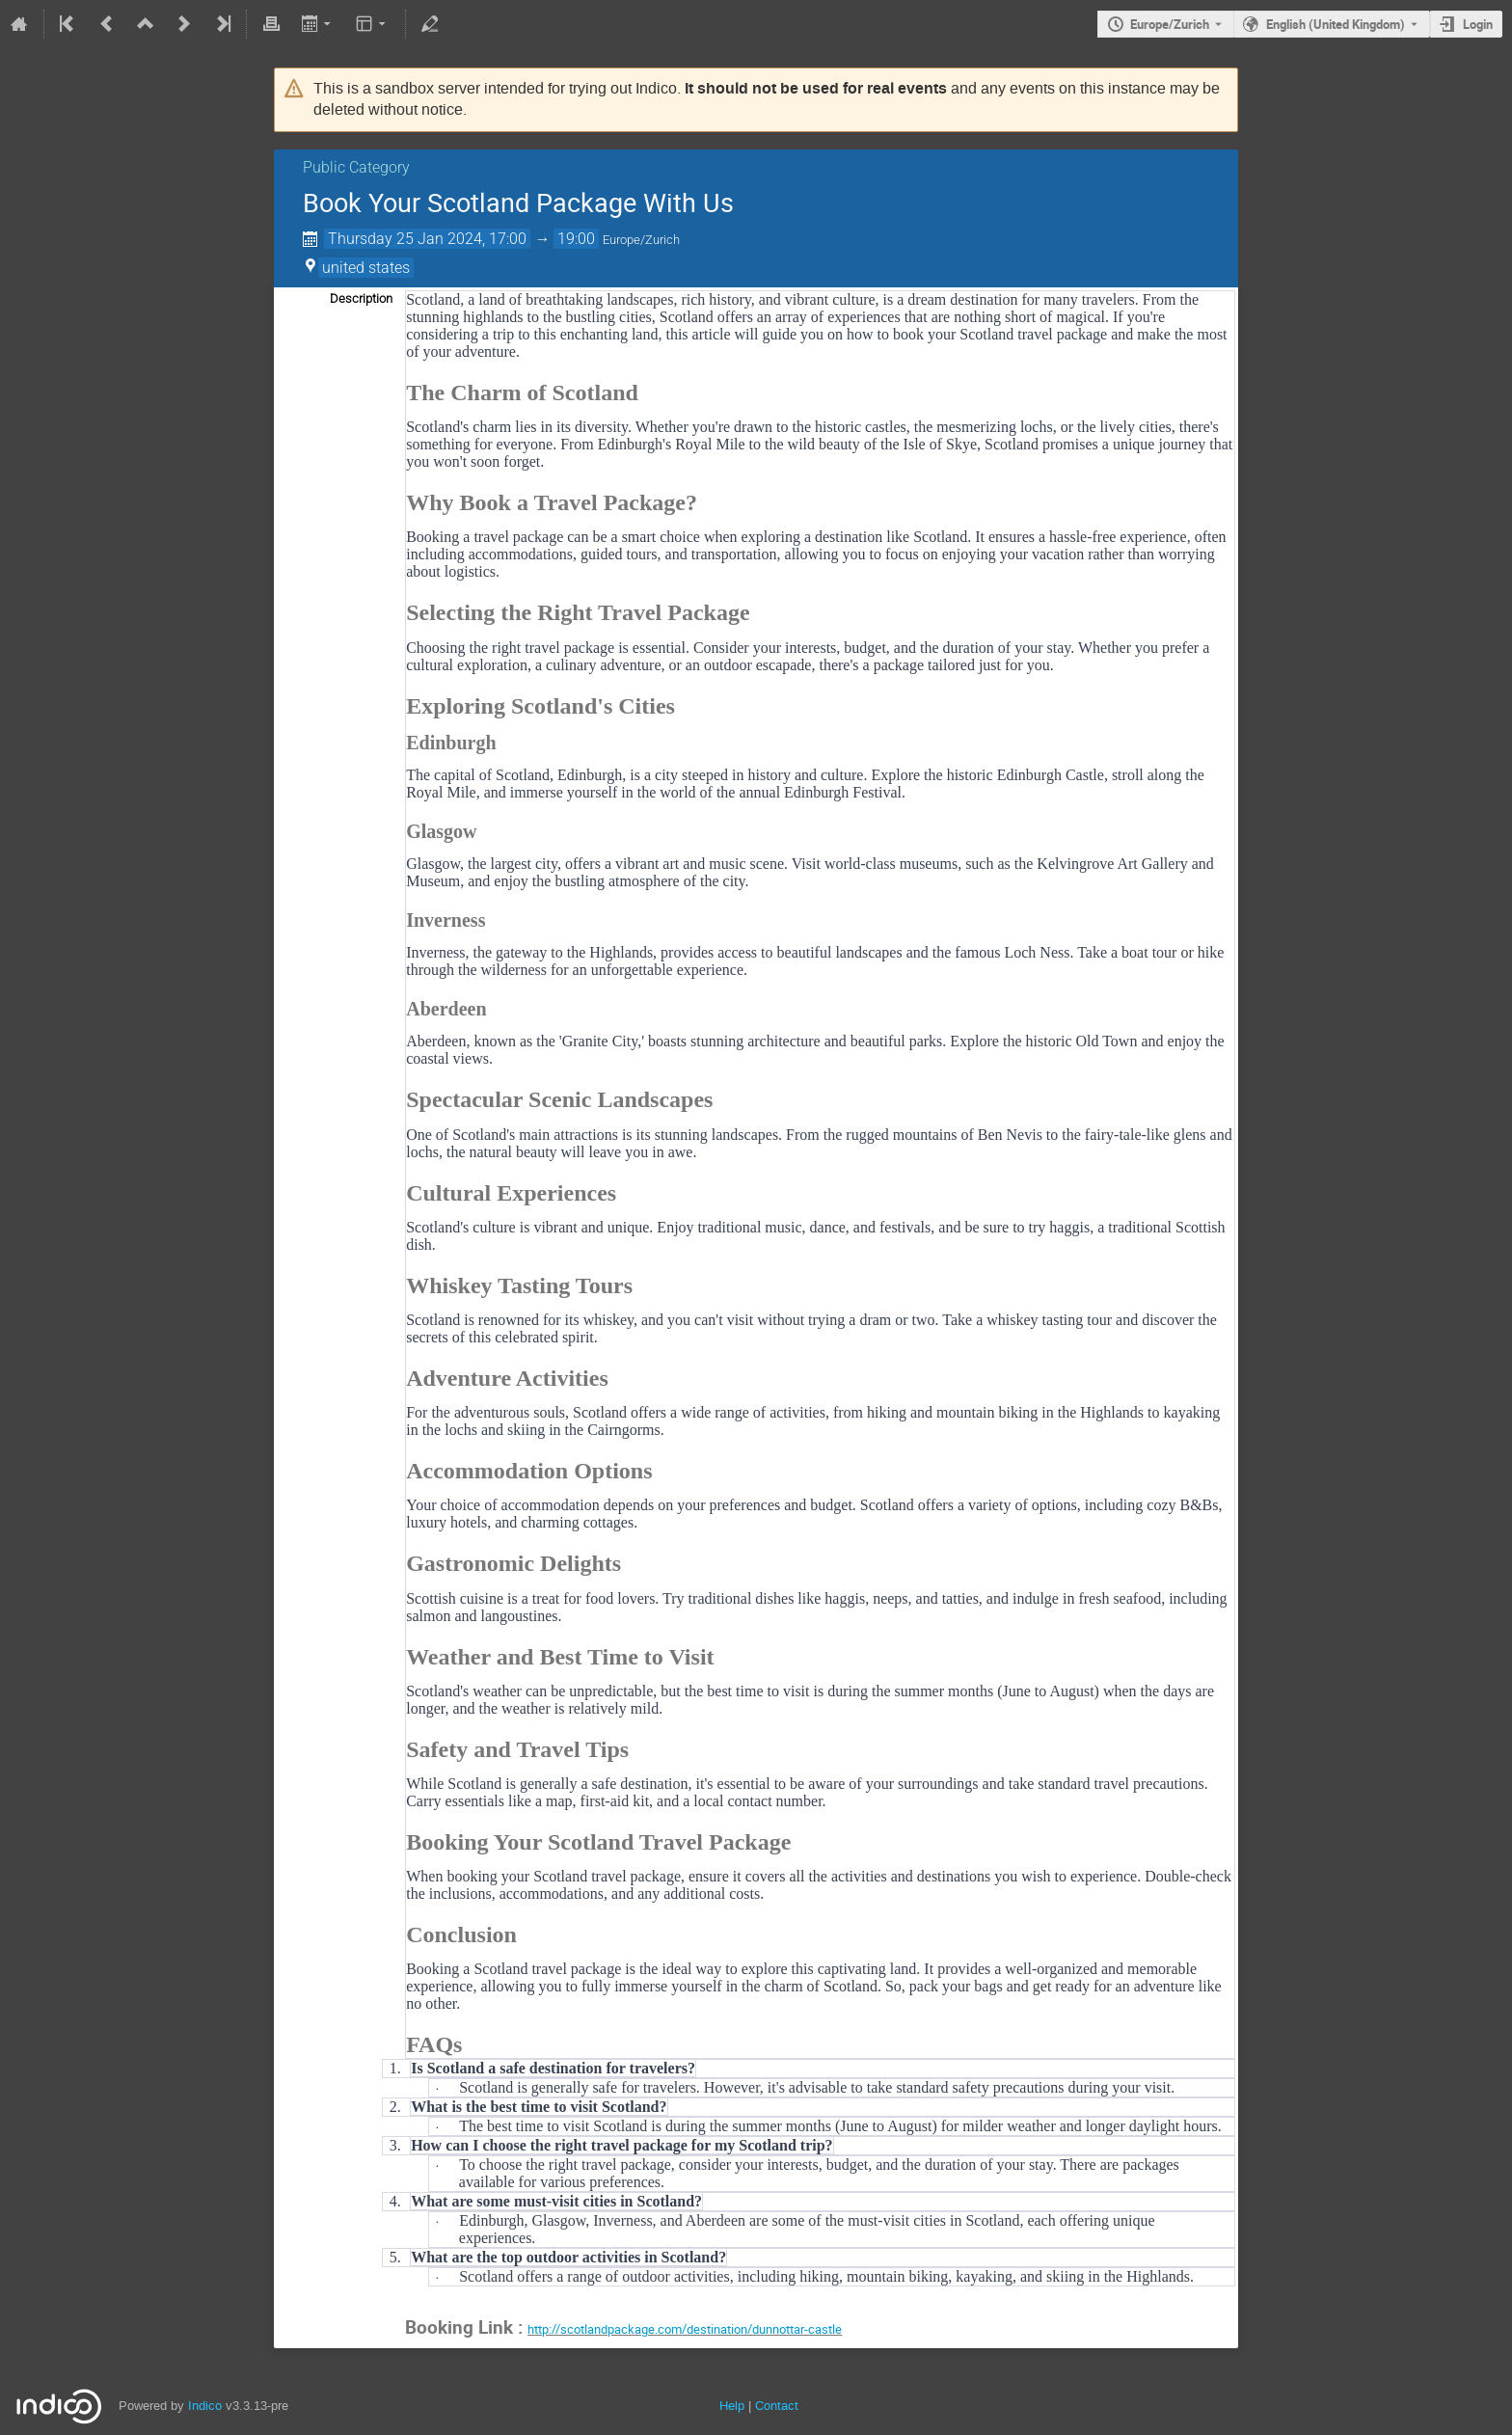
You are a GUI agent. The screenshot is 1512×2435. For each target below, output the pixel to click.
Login (1478, 24)
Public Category (356, 167)
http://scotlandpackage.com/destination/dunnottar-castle (684, 2329)
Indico (205, 2405)
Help (731, 2405)
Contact (776, 2405)
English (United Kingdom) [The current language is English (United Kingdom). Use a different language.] (1335, 24)
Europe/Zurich (1169, 24)
